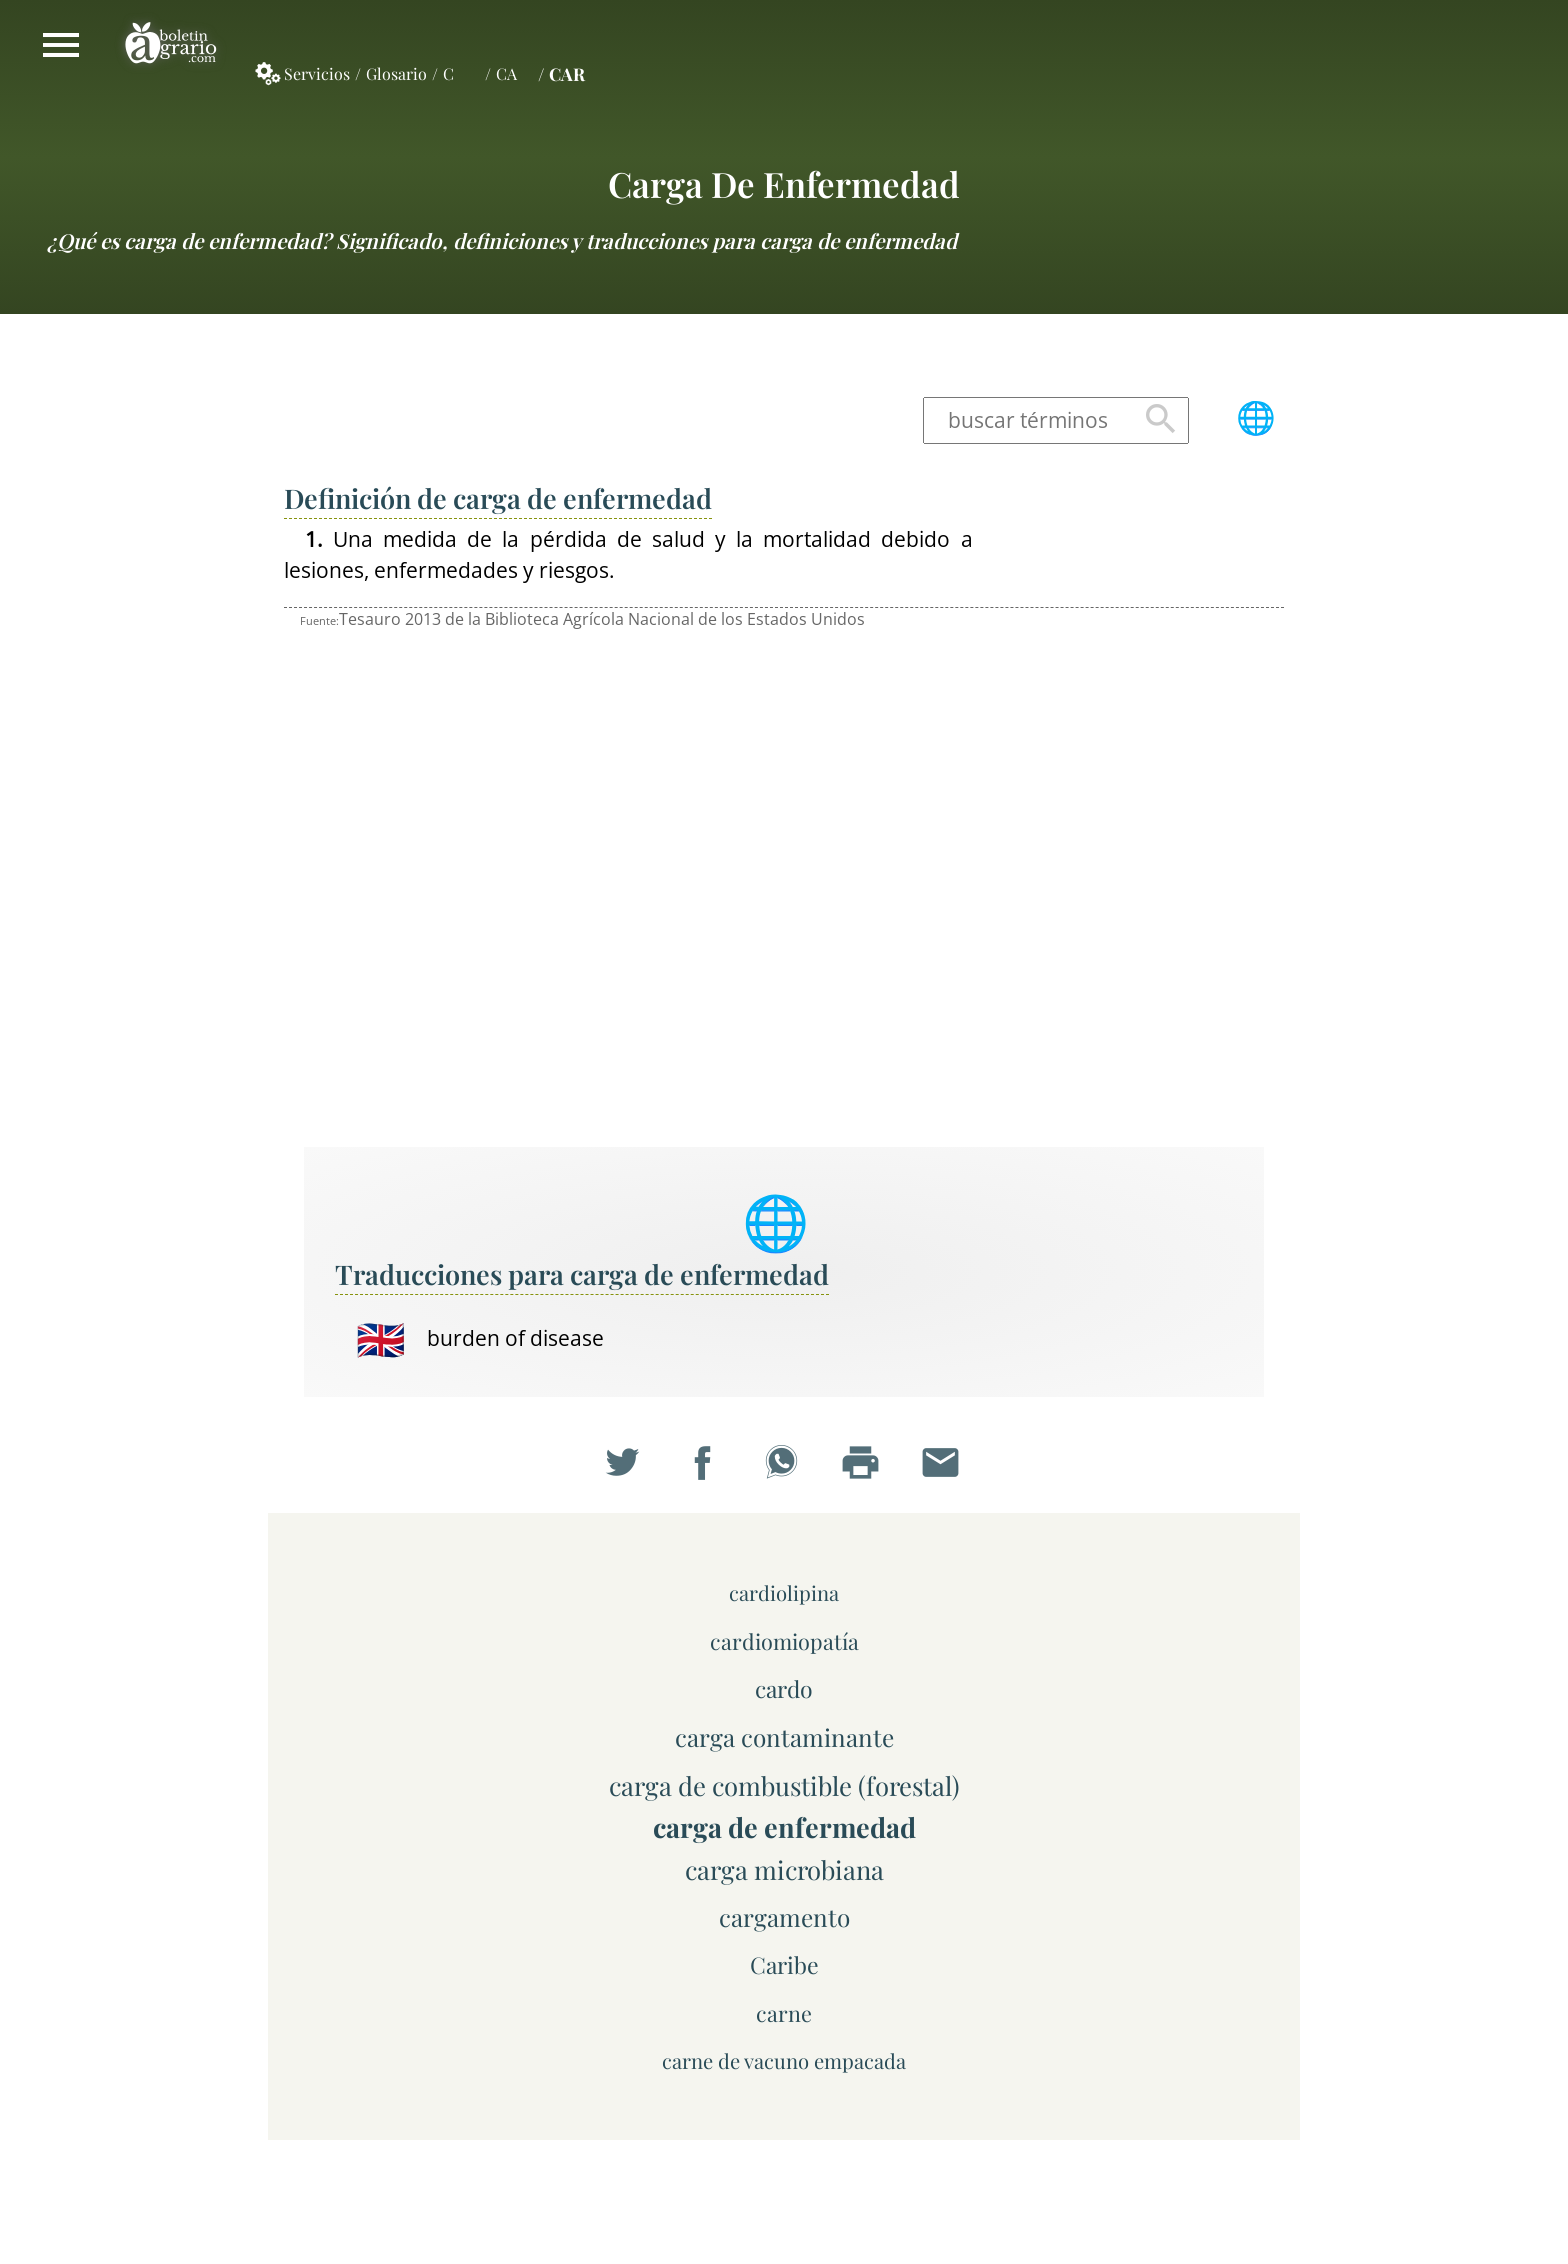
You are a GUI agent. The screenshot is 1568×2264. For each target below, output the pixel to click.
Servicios (317, 73)
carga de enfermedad (784, 183)
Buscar (1161, 420)
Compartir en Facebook (705, 1466)
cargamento (784, 1917)
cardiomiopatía (784, 1641)
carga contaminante (784, 1737)
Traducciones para (582, 1274)
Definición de (498, 498)
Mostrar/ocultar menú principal (61, 45)
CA (506, 73)
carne (784, 2013)
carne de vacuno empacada (784, 2060)
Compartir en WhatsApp (784, 1466)
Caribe (784, 1964)
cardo (784, 1688)
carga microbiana (784, 1869)
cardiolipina (784, 1592)
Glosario (396, 73)
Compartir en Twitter (625, 1466)
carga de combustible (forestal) (784, 1785)
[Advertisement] (1144, 824)
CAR (567, 73)
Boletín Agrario (171, 45)
